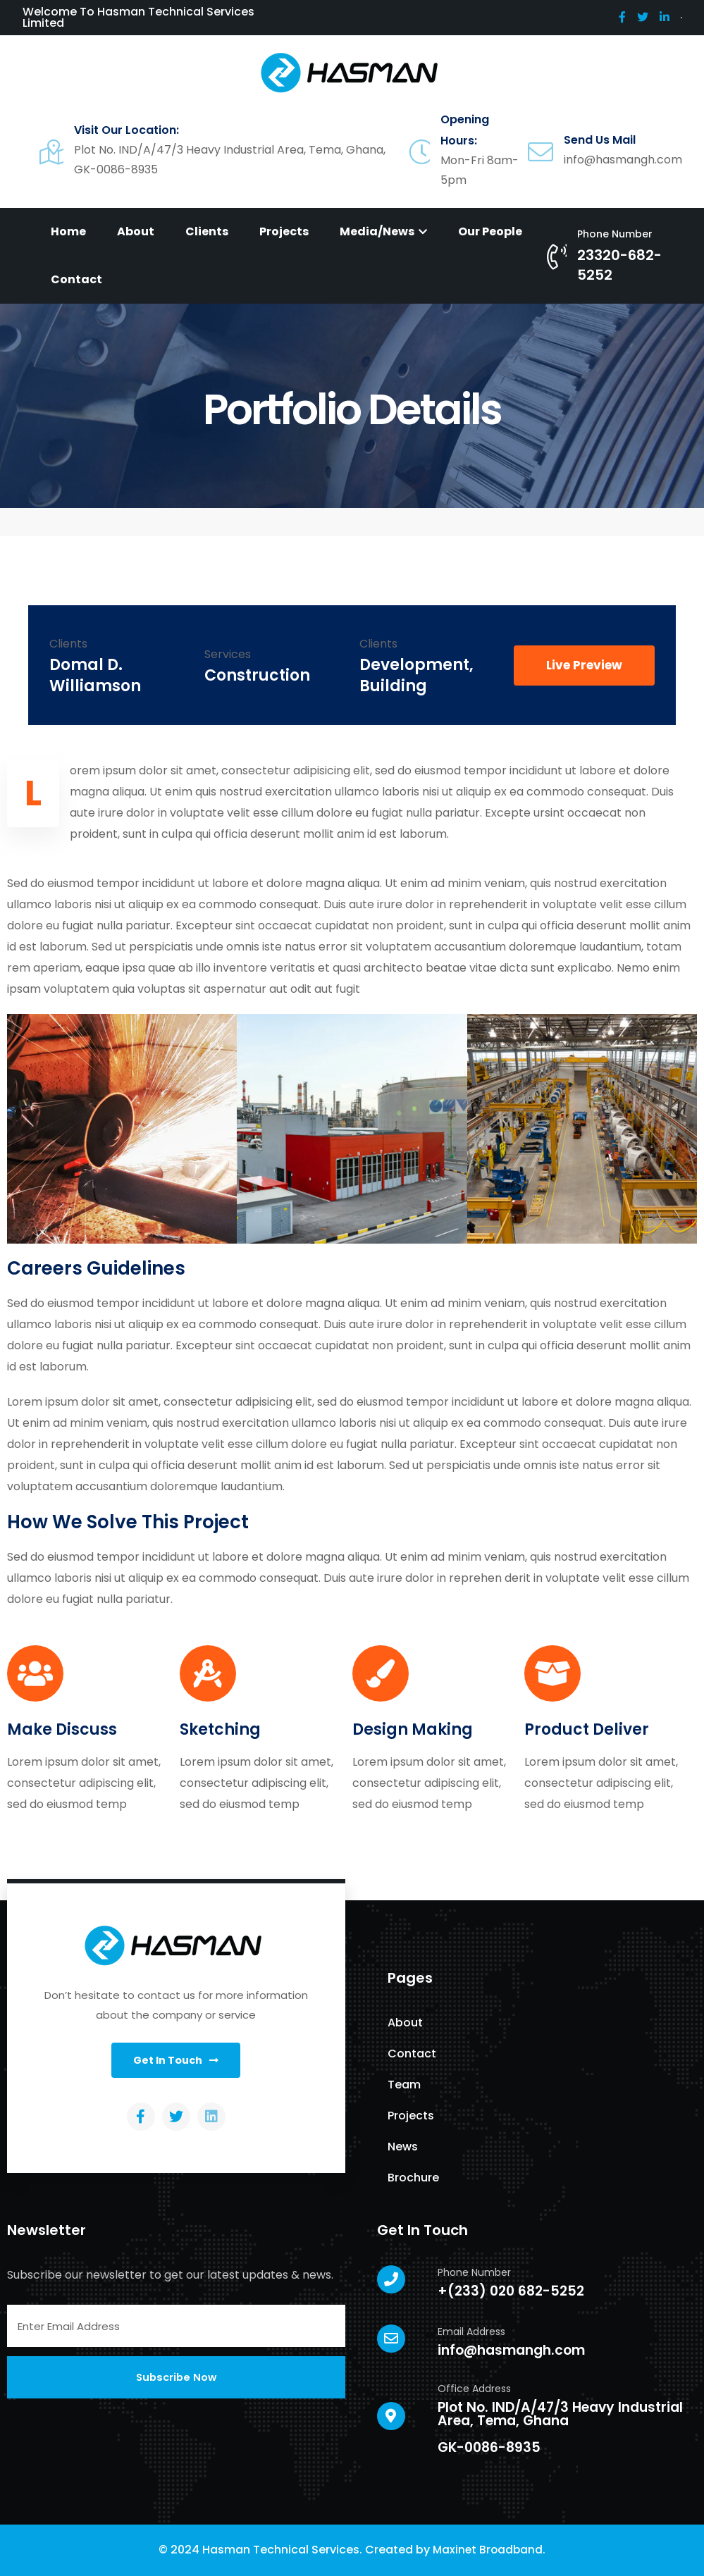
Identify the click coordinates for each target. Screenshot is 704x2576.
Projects (284, 231)
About (135, 231)
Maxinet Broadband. (489, 2549)
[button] (584, 665)
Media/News (383, 231)
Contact (76, 279)
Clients (206, 231)
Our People (490, 231)
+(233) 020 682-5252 (511, 2291)
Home (68, 231)
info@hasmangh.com (511, 2350)
